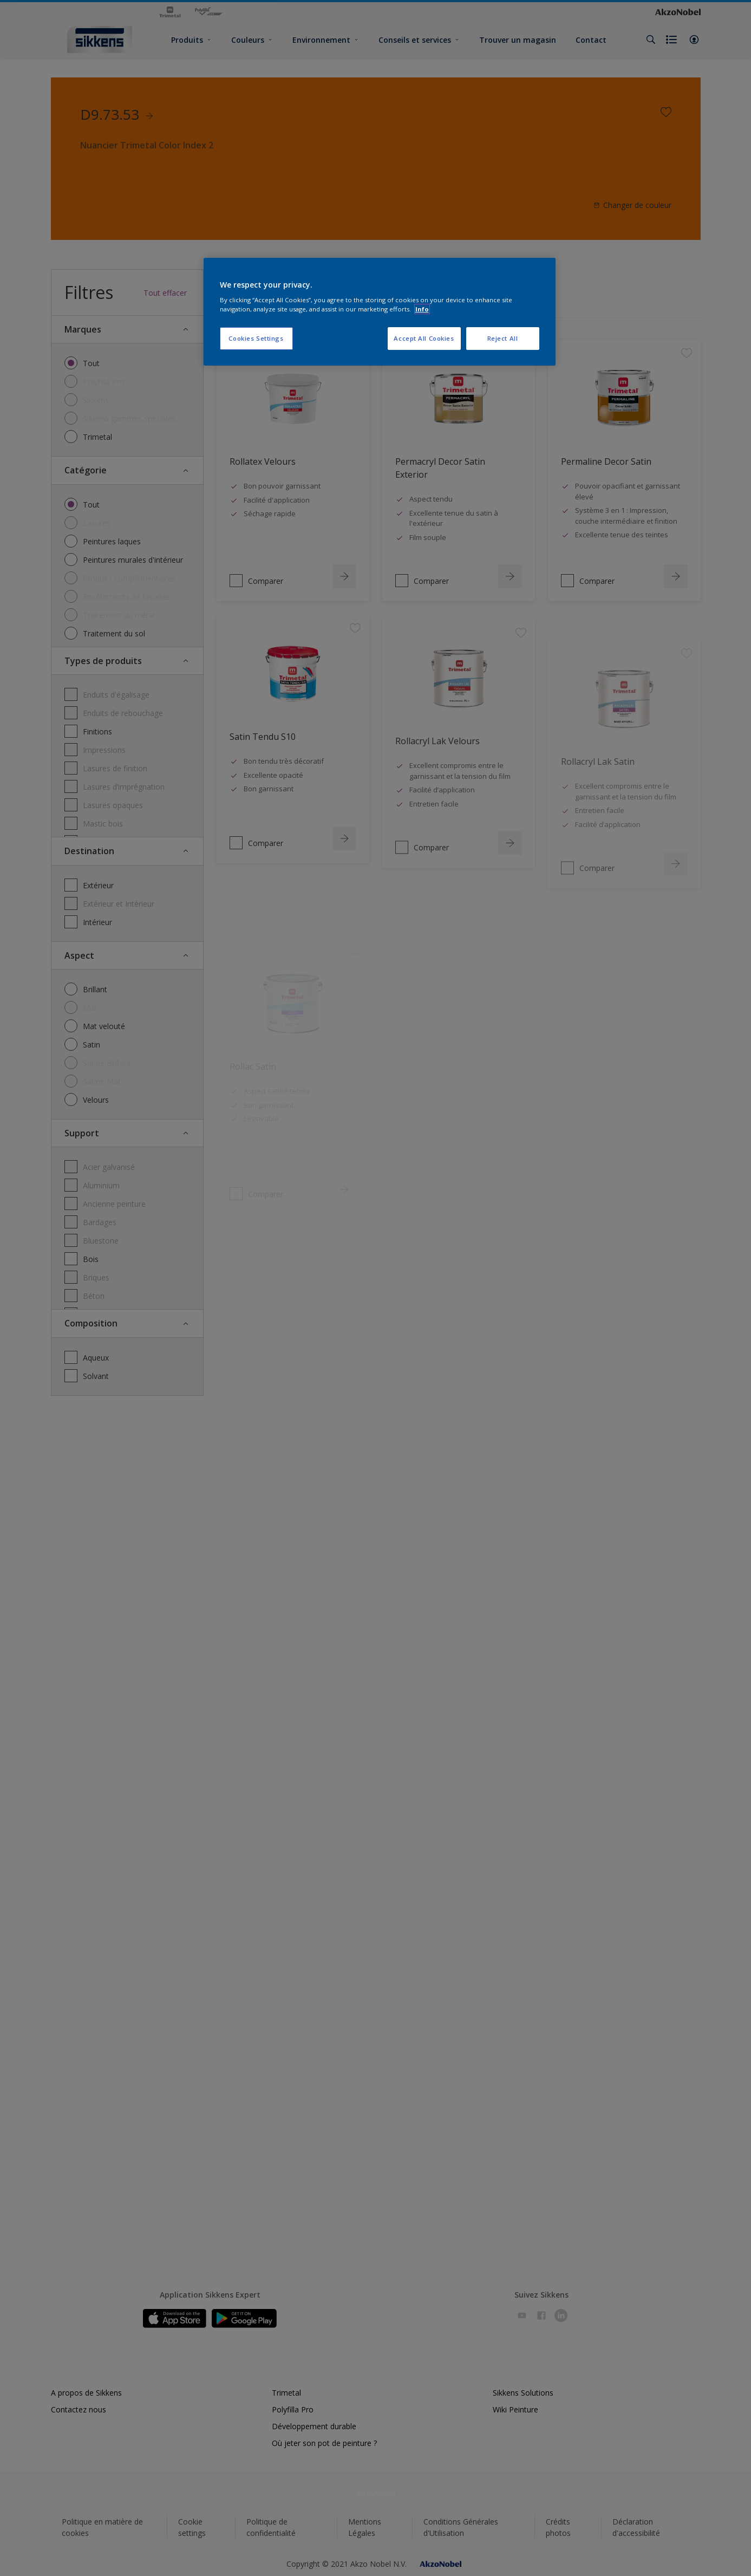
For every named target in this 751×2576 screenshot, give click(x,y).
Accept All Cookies (424, 338)
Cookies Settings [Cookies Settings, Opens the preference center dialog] (255, 338)
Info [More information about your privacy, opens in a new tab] (422, 309)
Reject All (502, 338)
